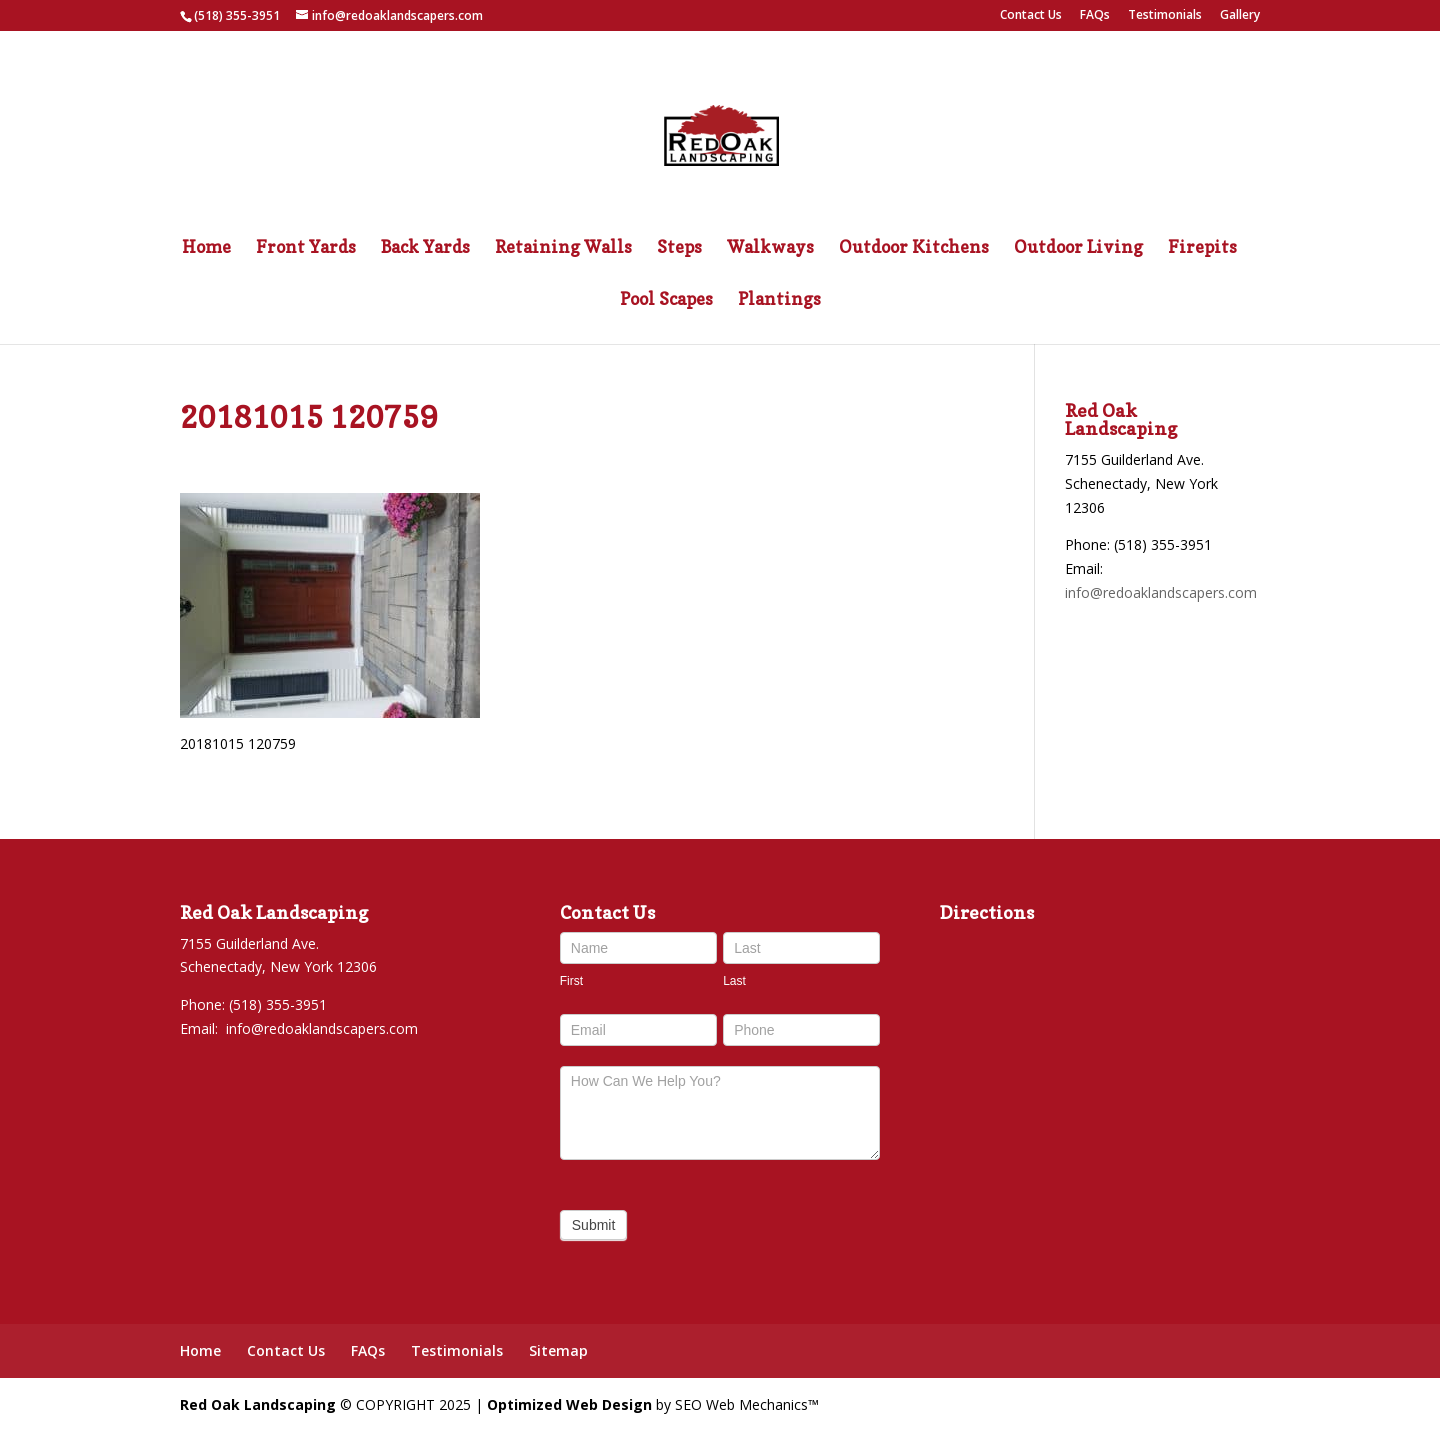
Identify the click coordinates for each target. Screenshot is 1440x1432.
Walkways (770, 248)
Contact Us (1031, 16)
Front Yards (306, 248)
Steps (679, 248)
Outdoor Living (1078, 248)
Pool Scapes (666, 300)
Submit (594, 1225)
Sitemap (558, 1350)
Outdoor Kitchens (914, 248)
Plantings (779, 300)
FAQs (1095, 16)
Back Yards (425, 248)
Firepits (1202, 248)
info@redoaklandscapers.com (1161, 592)
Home (206, 248)
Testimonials (1165, 16)
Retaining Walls (563, 248)
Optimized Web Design (569, 1404)
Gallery (1240, 16)
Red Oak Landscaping (258, 1404)
